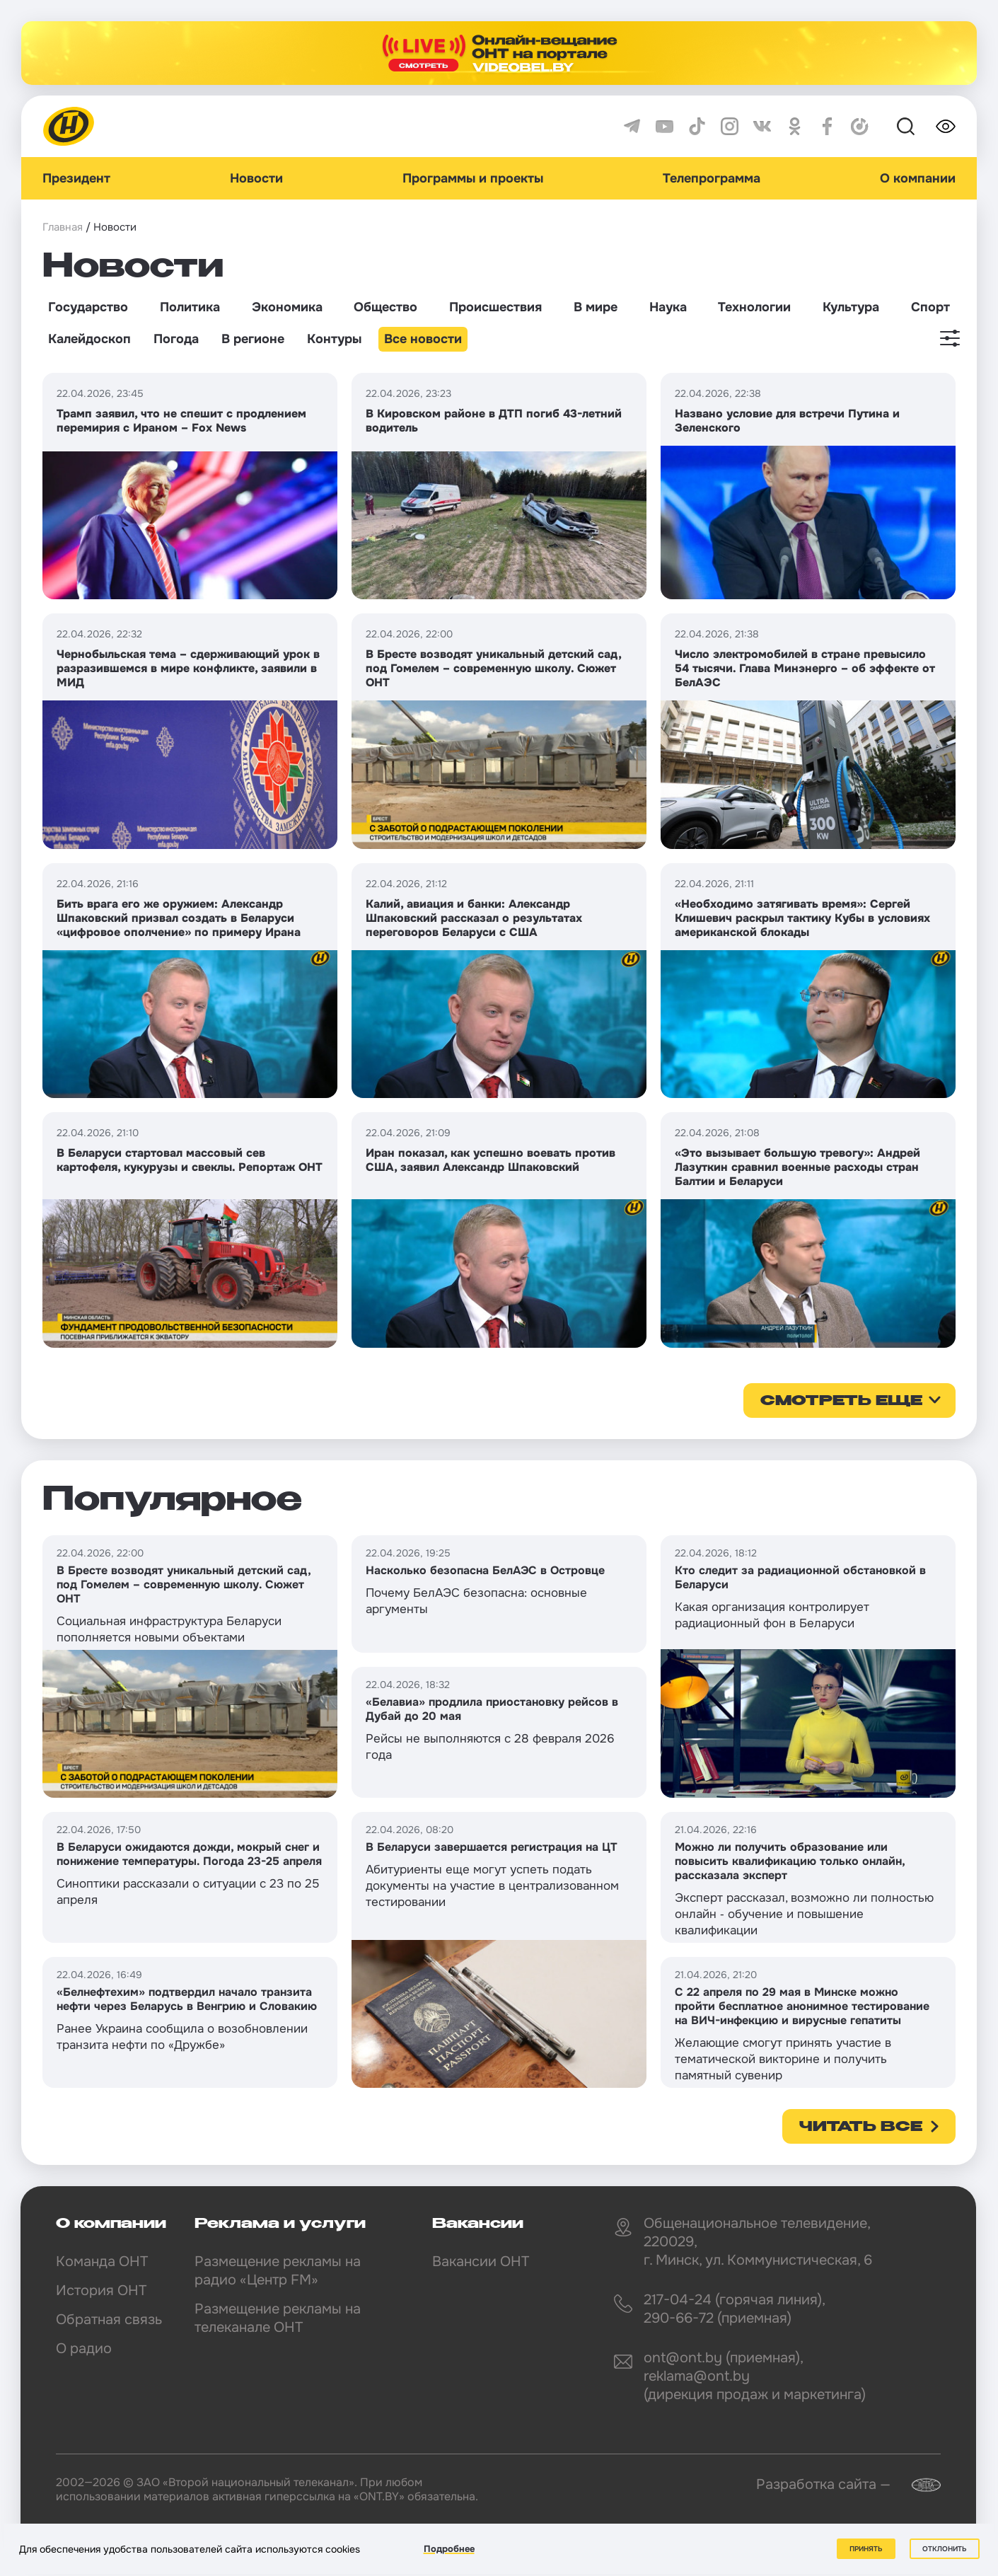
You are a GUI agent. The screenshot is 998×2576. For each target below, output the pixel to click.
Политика (190, 307)
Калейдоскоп (89, 339)
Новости (256, 178)
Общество (385, 307)
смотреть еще (841, 1401)
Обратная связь (109, 2319)
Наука (668, 307)
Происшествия (495, 307)
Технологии (754, 307)
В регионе (252, 339)
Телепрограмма (711, 178)
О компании (918, 178)
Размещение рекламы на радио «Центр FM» (278, 2271)
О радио (84, 2348)
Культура (851, 307)
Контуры (334, 339)
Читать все (860, 2127)
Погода (176, 339)
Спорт (930, 307)
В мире (595, 307)
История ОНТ (101, 2290)
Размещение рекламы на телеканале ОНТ (278, 2318)
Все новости (423, 339)
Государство (88, 307)
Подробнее (449, 2549)
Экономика (287, 307)
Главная (62, 227)
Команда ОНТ (102, 2261)
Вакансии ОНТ (480, 2261)
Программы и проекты (472, 178)
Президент (76, 178)
